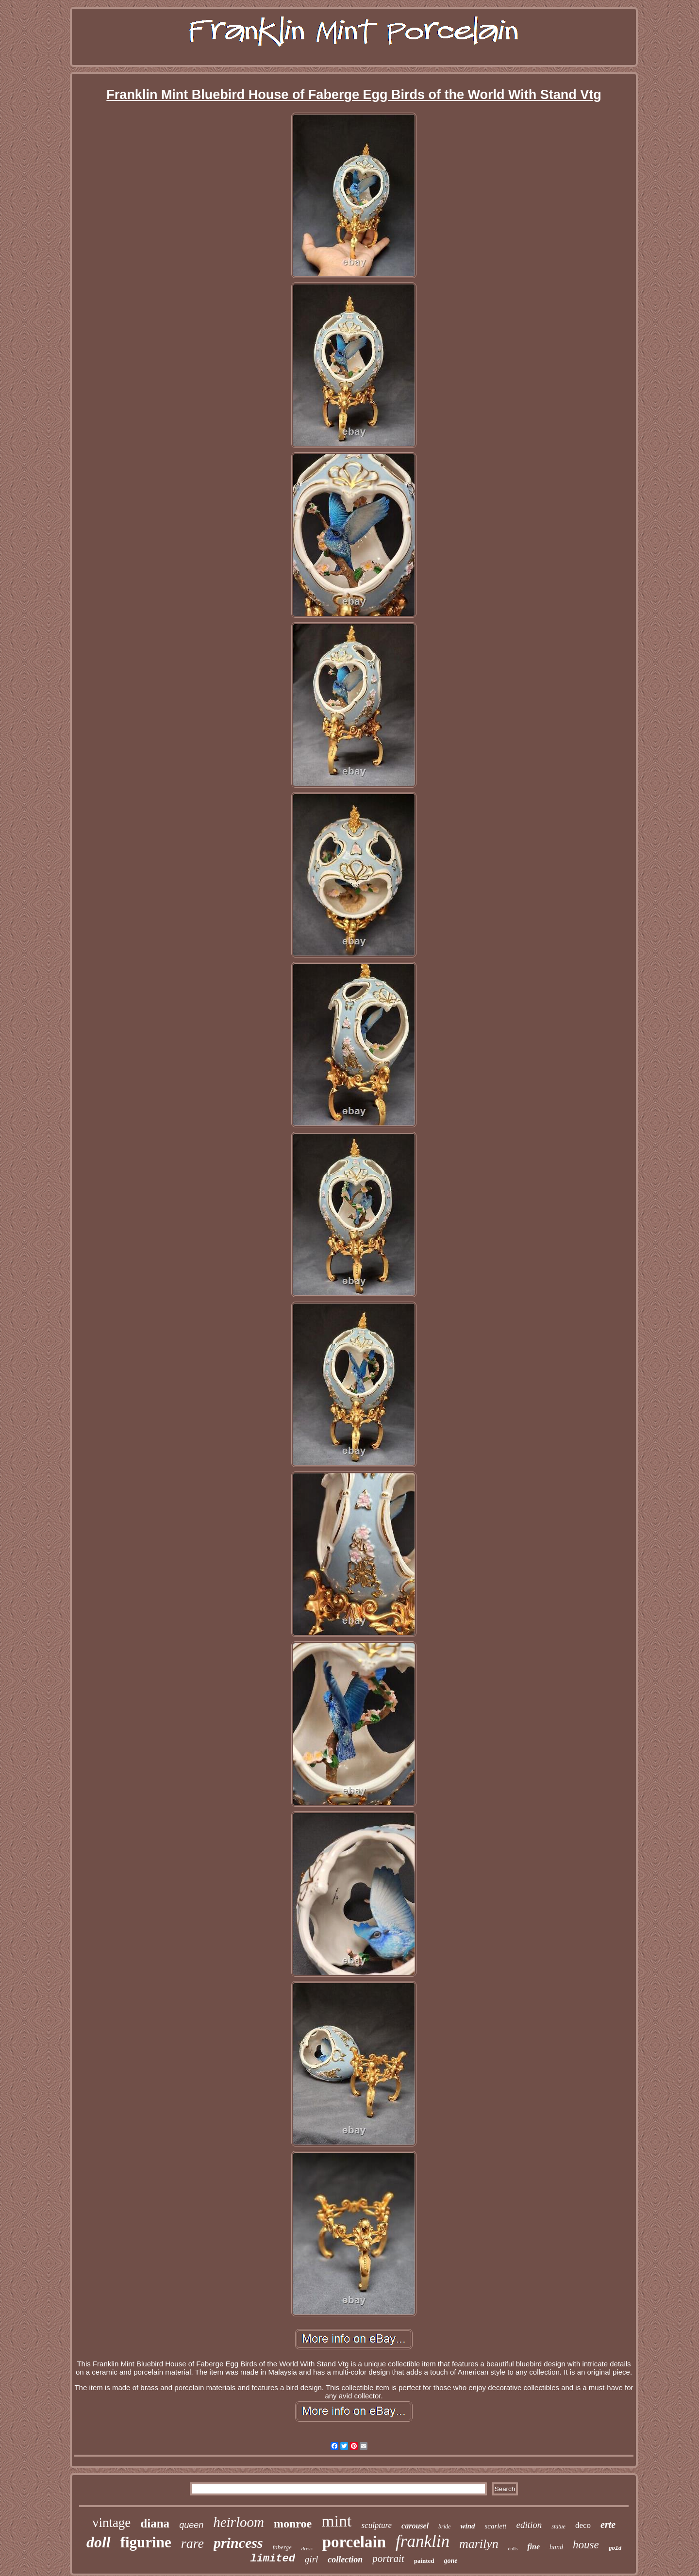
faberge (282, 2547)
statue (558, 2526)
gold (615, 2548)
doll (98, 2542)
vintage (111, 2522)
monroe (293, 2523)
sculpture (376, 2525)
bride (444, 2526)
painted (424, 2560)
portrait (388, 2558)
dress (307, 2548)
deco (583, 2525)
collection (345, 2559)
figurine (145, 2542)
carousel (415, 2526)
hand (556, 2547)
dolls (512, 2548)
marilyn (479, 2544)
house (586, 2545)
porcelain (354, 2542)
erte (608, 2524)
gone (451, 2560)
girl (311, 2559)
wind (467, 2526)
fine (533, 2547)
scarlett (495, 2526)
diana (154, 2523)
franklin (422, 2541)
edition (529, 2525)
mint (336, 2521)
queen (191, 2525)
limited (272, 2559)
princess (238, 2543)
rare (192, 2543)
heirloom (238, 2522)
